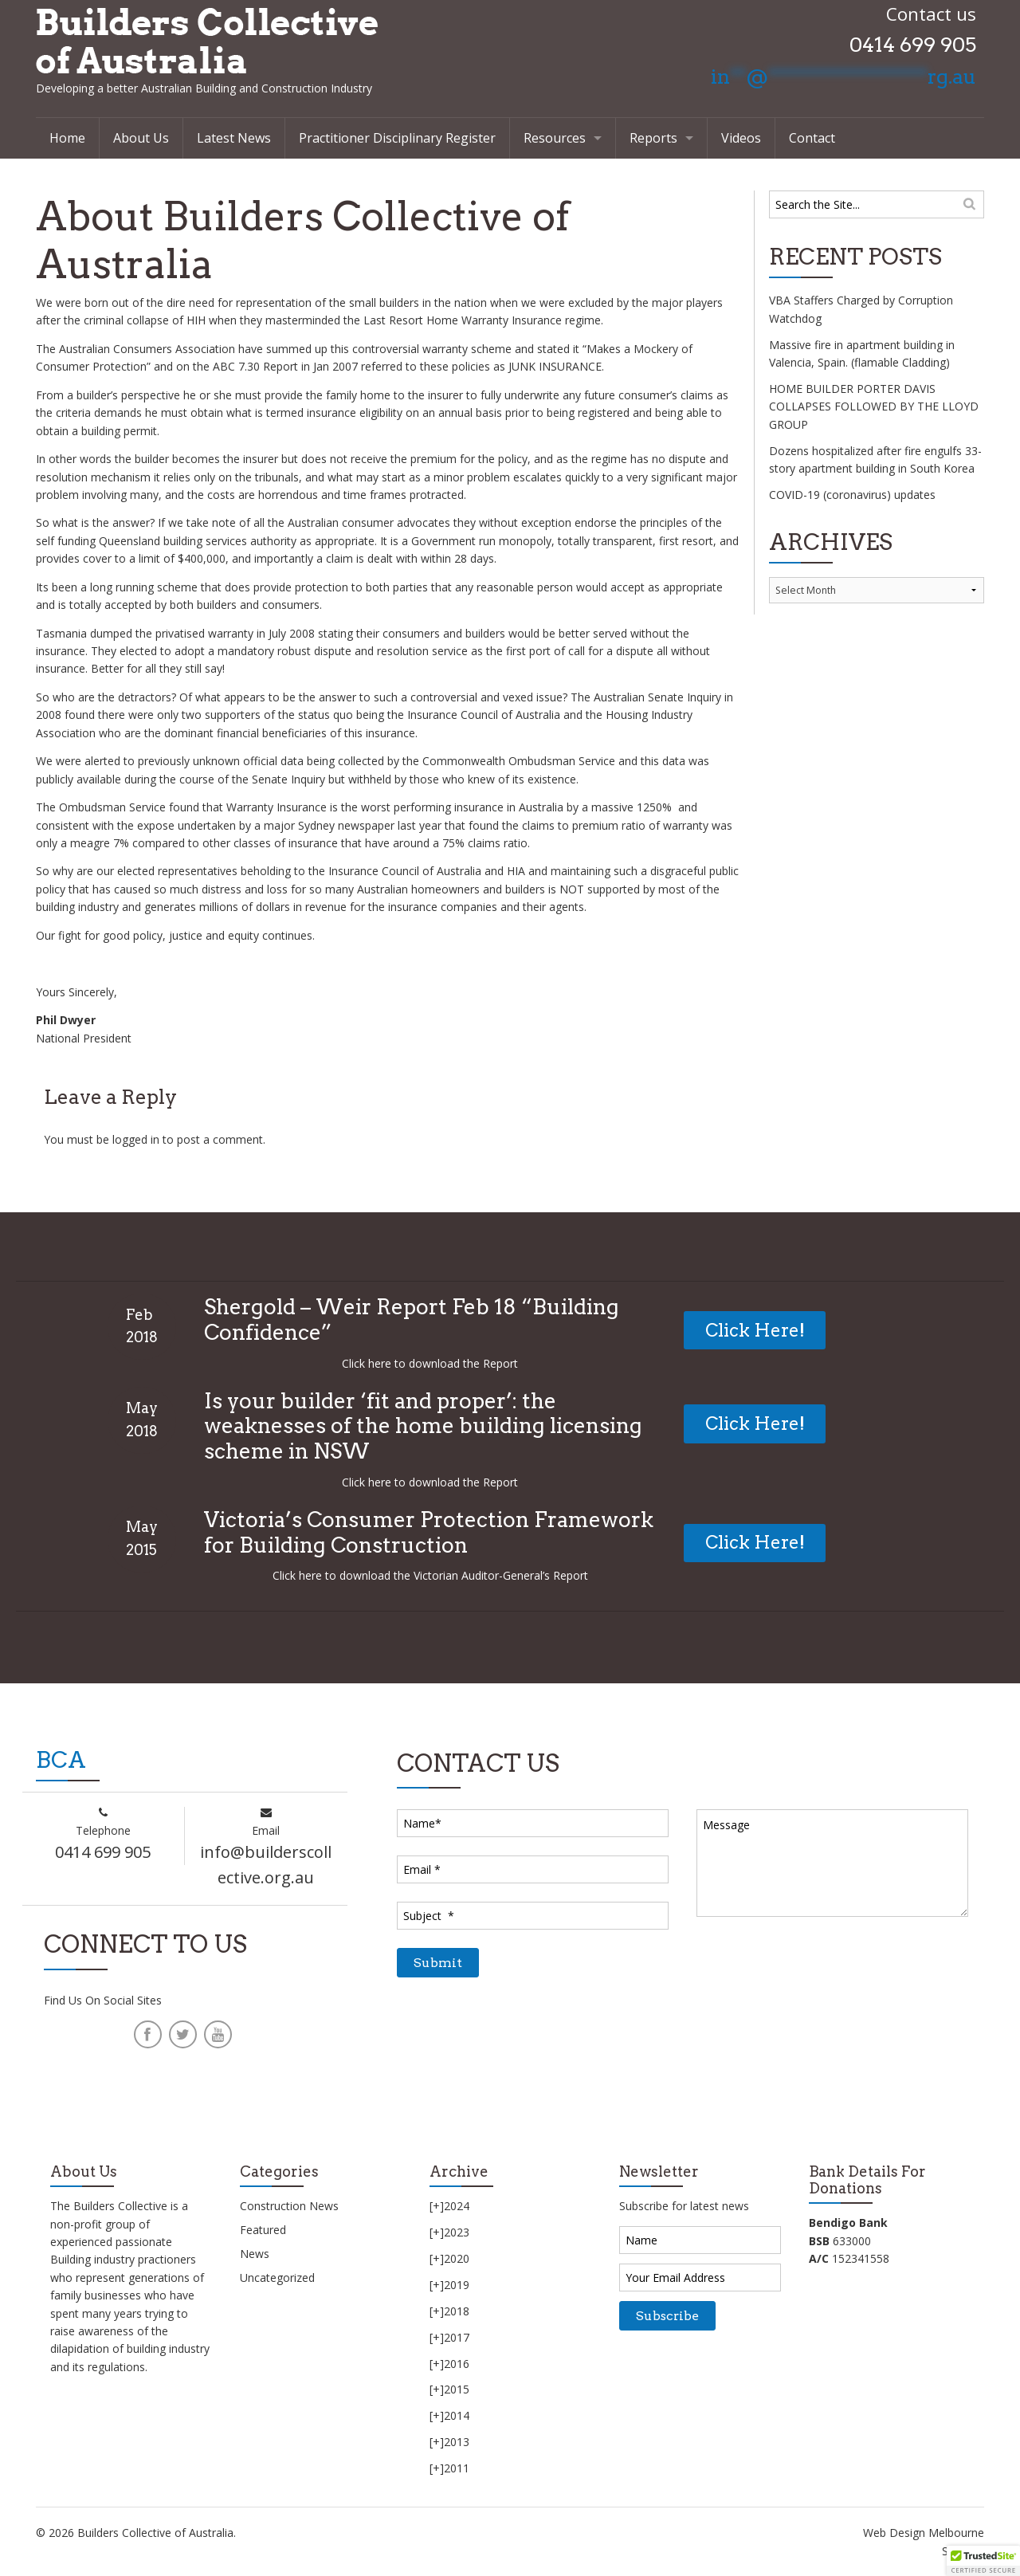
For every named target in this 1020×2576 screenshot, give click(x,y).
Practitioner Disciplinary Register (397, 138)
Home (67, 138)
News (254, 2253)
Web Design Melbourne (923, 2532)
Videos (741, 138)
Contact (812, 138)
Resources (555, 138)
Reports (653, 138)
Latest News (234, 138)
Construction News (289, 2205)
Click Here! (755, 1330)
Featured (263, 2229)
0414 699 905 (912, 45)
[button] (983, 2561)
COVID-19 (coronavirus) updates (852, 494)
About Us (141, 138)
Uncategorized (277, 2277)
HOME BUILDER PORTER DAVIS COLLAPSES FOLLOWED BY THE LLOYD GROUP (874, 406)
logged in (135, 1139)
